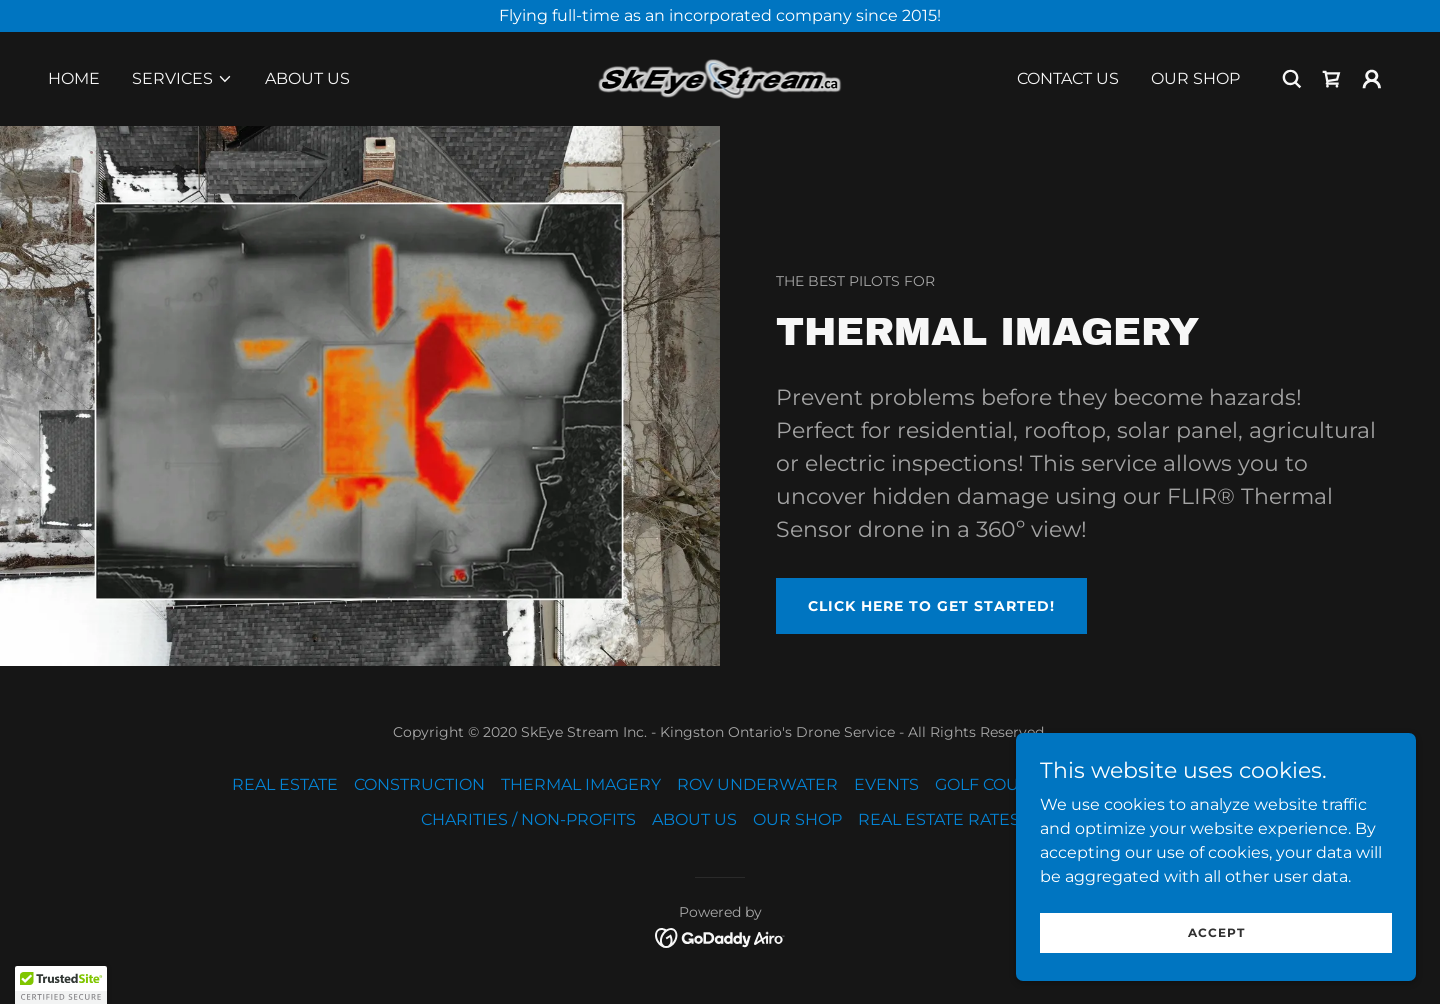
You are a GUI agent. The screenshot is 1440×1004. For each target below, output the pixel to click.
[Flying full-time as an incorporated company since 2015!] (720, 16)
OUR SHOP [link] (1195, 78)
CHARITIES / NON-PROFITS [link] (528, 819)
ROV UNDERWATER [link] (757, 784)
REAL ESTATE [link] (285, 784)
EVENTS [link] (886, 784)
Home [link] (74, 78)
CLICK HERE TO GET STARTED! (931, 606)
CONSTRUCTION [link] (419, 784)
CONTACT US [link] (1068, 78)
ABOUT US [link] (307, 78)
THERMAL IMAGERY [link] (581, 784)
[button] (182, 79)
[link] (720, 77)
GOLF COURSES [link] (998, 784)
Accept (1216, 932)
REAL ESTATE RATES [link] (939, 819)
